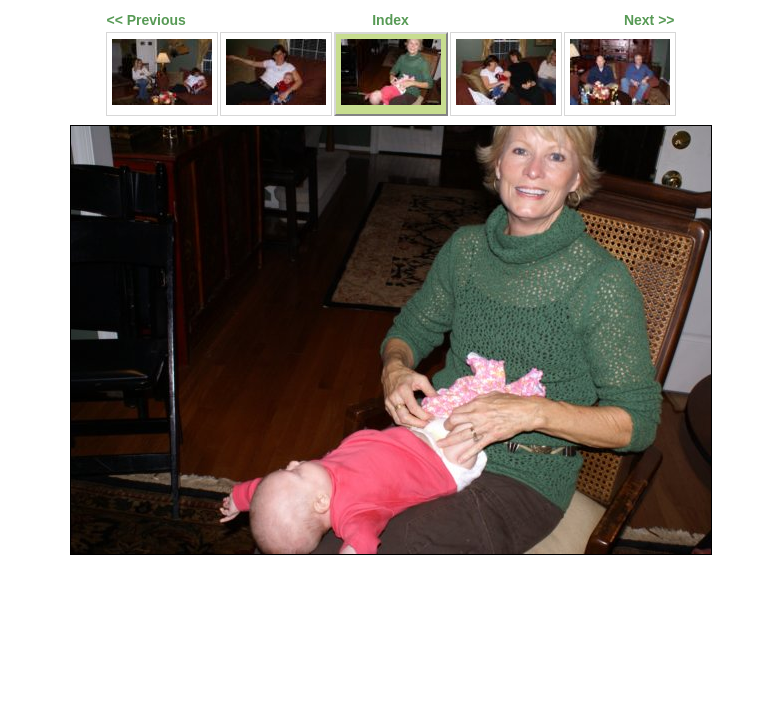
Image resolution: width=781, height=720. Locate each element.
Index (390, 20)
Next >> (649, 20)
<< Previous (146, 20)
